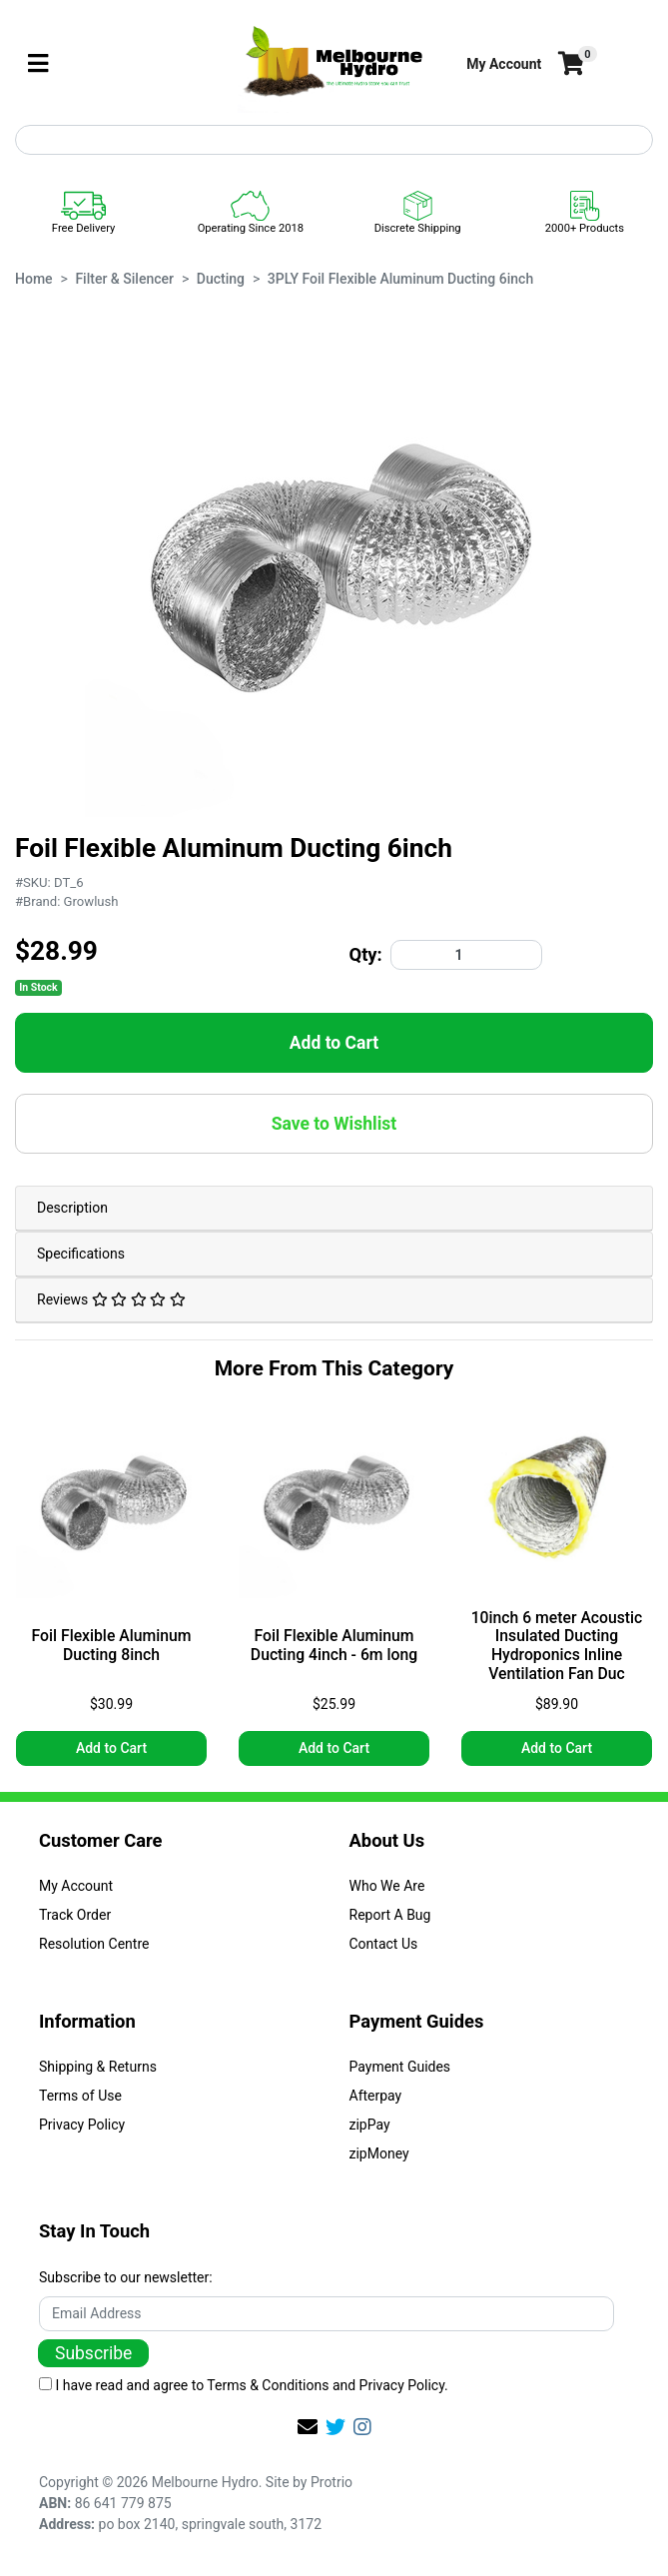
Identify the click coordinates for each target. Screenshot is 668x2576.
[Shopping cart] (569, 64)
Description (72, 1208)
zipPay (369, 2125)
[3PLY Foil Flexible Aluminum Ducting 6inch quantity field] (466, 955)
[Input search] (334, 140)
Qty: (365, 954)
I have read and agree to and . (243, 2385)
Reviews (111, 1299)
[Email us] (308, 2427)
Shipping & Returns (98, 2067)
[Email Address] (326, 2313)
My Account (76, 1886)
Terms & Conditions (268, 2385)
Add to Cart (334, 1043)
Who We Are (387, 1886)
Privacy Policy (82, 2125)
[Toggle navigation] (38, 64)
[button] (503, 64)
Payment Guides (400, 2067)
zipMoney (379, 2153)
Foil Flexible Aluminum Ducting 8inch (112, 1645)
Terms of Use (80, 2096)
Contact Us (383, 1944)
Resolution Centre (94, 1944)
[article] (111, 1590)
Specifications (81, 1254)
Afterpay (375, 2096)
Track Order (75, 1915)
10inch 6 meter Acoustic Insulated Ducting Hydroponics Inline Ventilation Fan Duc (557, 1646)
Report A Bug (390, 1915)
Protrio (331, 2482)
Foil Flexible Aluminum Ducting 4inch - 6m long (334, 1645)
